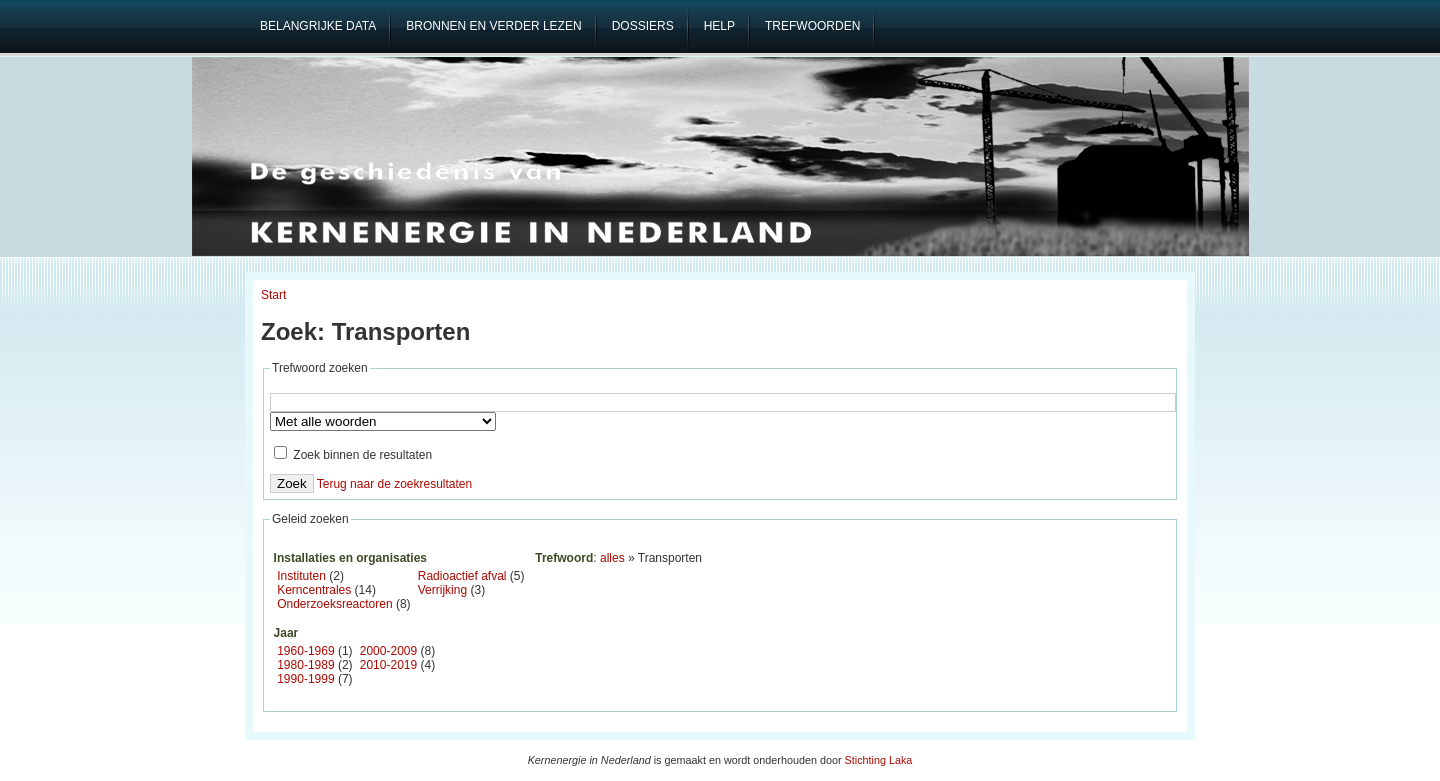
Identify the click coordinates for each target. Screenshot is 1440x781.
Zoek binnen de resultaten (353, 455)
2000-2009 (388, 651)
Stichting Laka (879, 760)
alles (612, 558)
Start (273, 295)
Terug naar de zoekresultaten (394, 484)
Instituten (301, 576)
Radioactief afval (462, 576)
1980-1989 (305, 665)
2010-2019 (388, 665)
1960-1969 (305, 651)
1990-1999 (305, 679)
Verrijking (442, 590)
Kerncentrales (314, 590)
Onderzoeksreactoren (334, 604)
